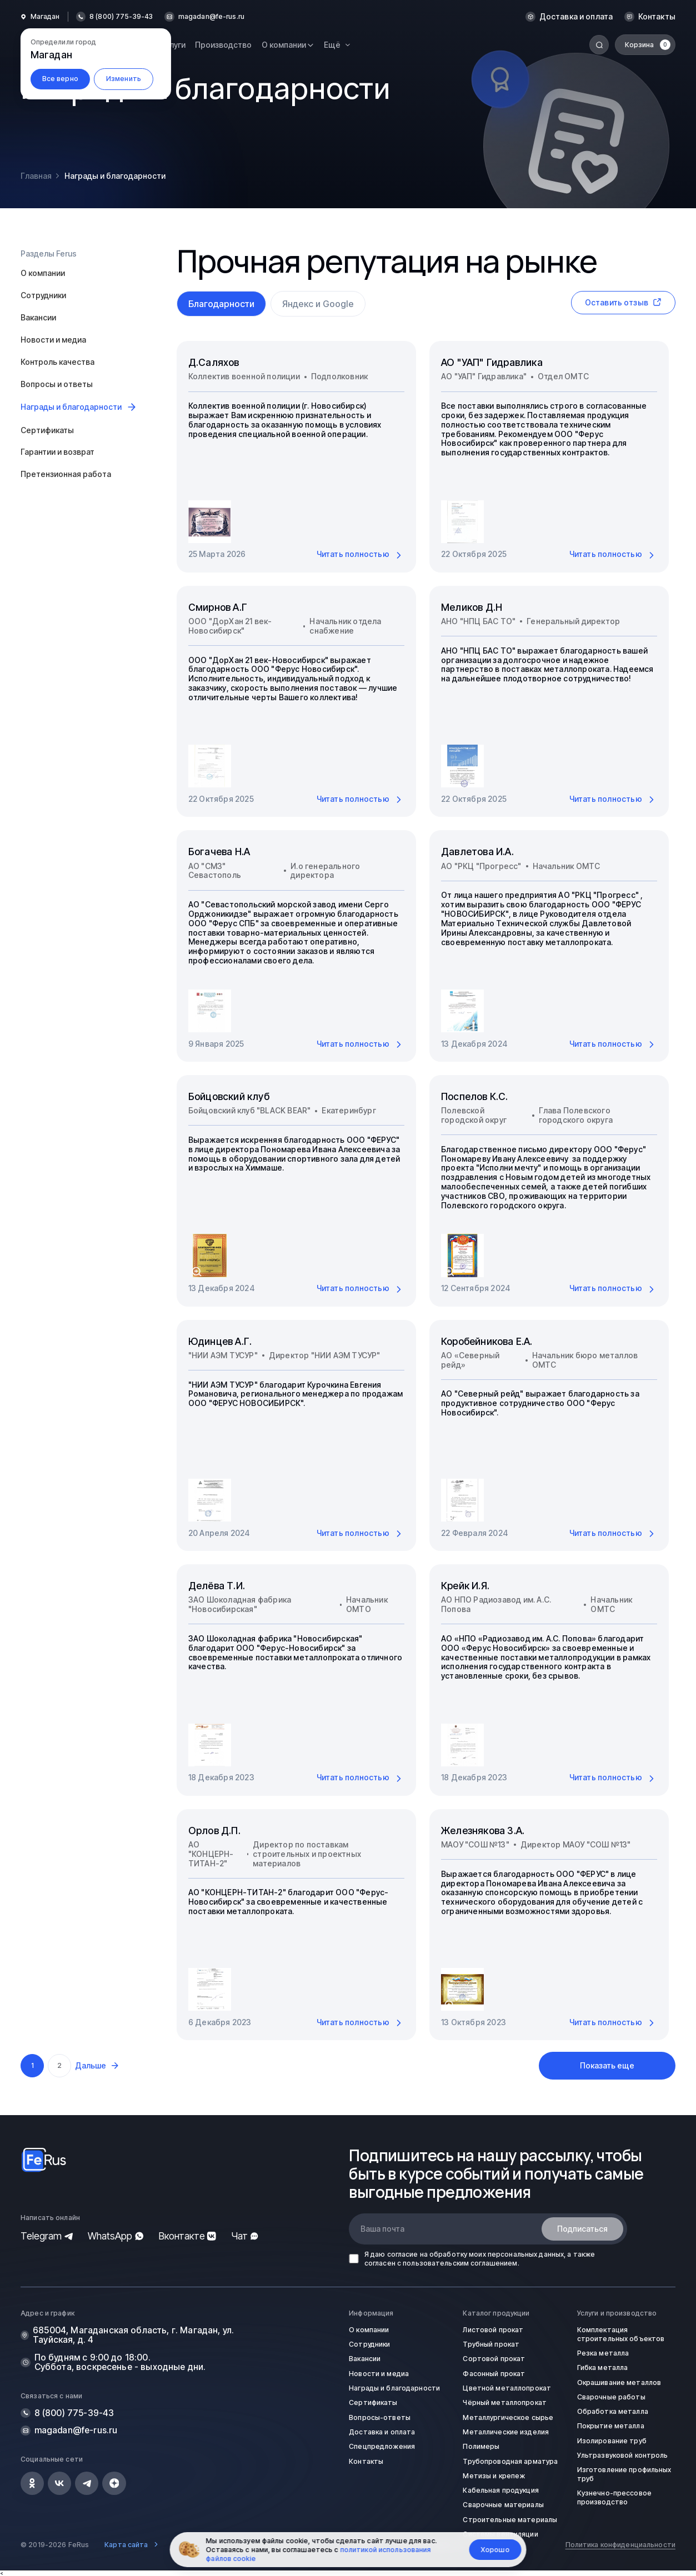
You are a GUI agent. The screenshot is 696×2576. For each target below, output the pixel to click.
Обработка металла (612, 2411)
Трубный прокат (491, 2344)
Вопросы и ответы (57, 384)
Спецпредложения (382, 2446)
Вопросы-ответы (379, 2417)
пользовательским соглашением (460, 2263)
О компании (43, 273)
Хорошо (495, 2549)
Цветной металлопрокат (507, 2388)
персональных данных (526, 2254)
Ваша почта (382, 2228)
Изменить (123, 78)
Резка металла (603, 2353)
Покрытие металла (610, 2426)
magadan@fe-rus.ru (211, 17)
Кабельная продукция (500, 2490)
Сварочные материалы (503, 2504)
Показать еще (607, 2065)
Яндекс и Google (318, 303)
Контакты (656, 17)
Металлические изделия (506, 2432)
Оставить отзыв (623, 302)
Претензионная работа (66, 474)
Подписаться (582, 2228)
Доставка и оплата (576, 17)
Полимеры (481, 2446)
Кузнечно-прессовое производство (614, 2497)
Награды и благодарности (394, 2388)
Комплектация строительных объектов (621, 2334)
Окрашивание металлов (619, 2382)
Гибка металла (602, 2367)
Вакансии (38, 317)
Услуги (173, 44)
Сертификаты (47, 430)
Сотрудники (43, 295)
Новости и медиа (53, 339)
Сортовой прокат (494, 2358)
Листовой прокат (493, 2330)
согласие (402, 2254)
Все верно (60, 78)
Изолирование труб (612, 2441)
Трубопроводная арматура (510, 2461)
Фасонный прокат (494, 2373)
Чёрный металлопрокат (504, 2402)
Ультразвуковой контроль (622, 2455)
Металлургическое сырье (508, 2417)
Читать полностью (360, 555)
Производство (223, 44)
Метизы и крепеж (494, 2476)
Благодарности (221, 303)
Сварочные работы (611, 2397)
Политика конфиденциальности (620, 2544)
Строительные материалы (510, 2519)
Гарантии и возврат (57, 451)
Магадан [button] (45, 17)
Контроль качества (57, 361)
